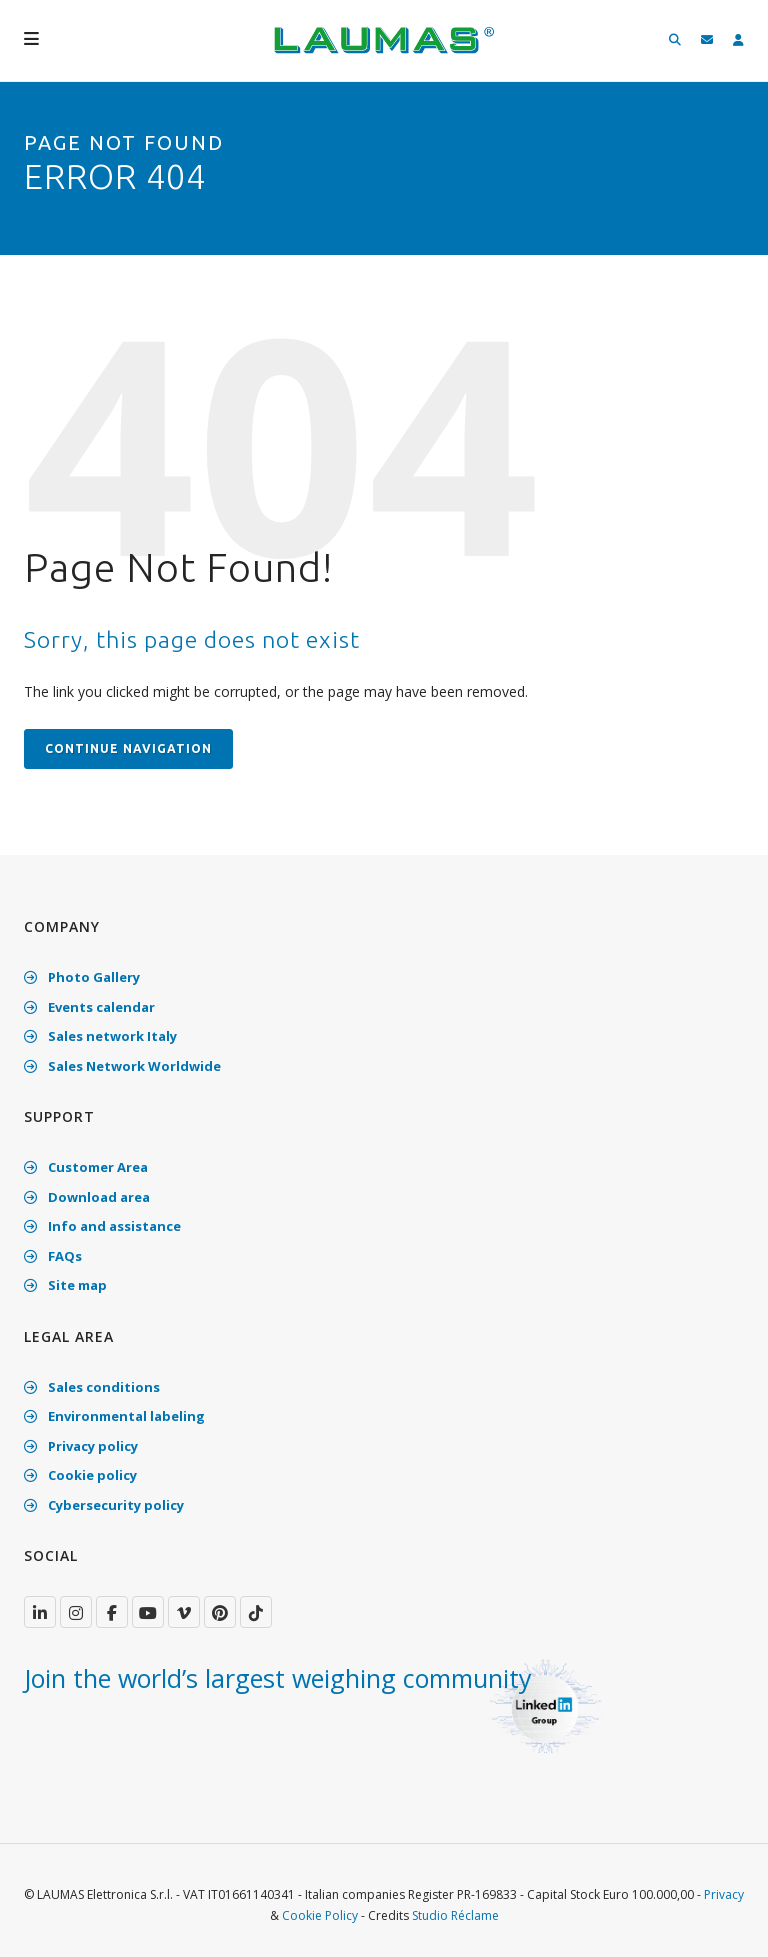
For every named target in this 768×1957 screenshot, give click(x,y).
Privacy (724, 1894)
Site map (65, 1285)
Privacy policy (81, 1446)
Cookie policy (80, 1475)
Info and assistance (102, 1226)
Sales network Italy (100, 1036)
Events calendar (89, 1007)
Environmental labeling (114, 1416)
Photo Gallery (82, 977)
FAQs (53, 1256)
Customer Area (86, 1167)
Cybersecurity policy (104, 1505)
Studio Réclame (455, 1915)
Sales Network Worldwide (122, 1066)
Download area (87, 1197)
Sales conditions (92, 1387)
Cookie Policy (320, 1915)
